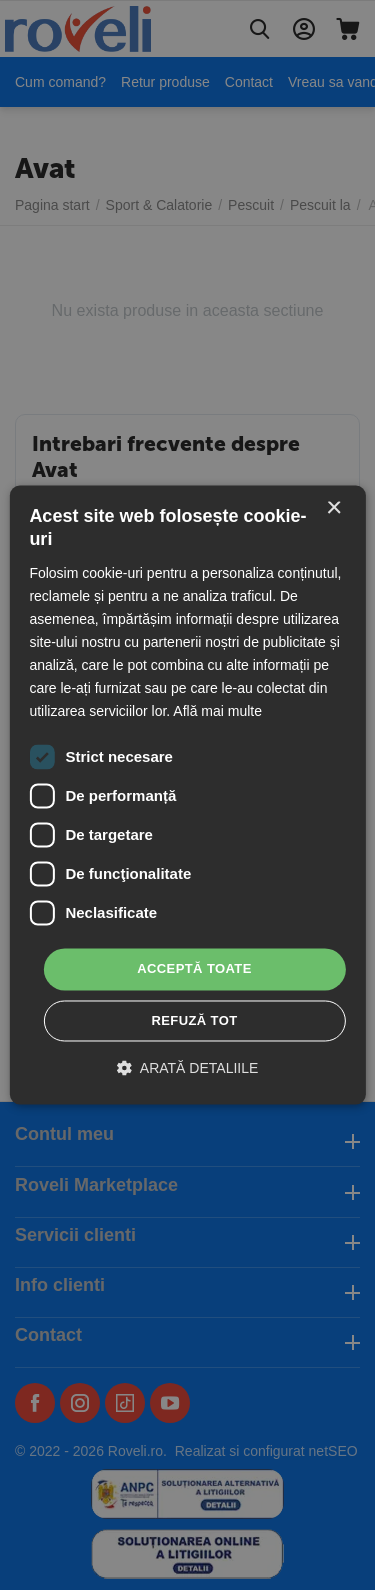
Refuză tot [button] (194, 1021)
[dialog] (187, 794)
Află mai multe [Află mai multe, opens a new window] (217, 712)
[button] (188, 1068)
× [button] (333, 508)
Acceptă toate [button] (194, 969)
